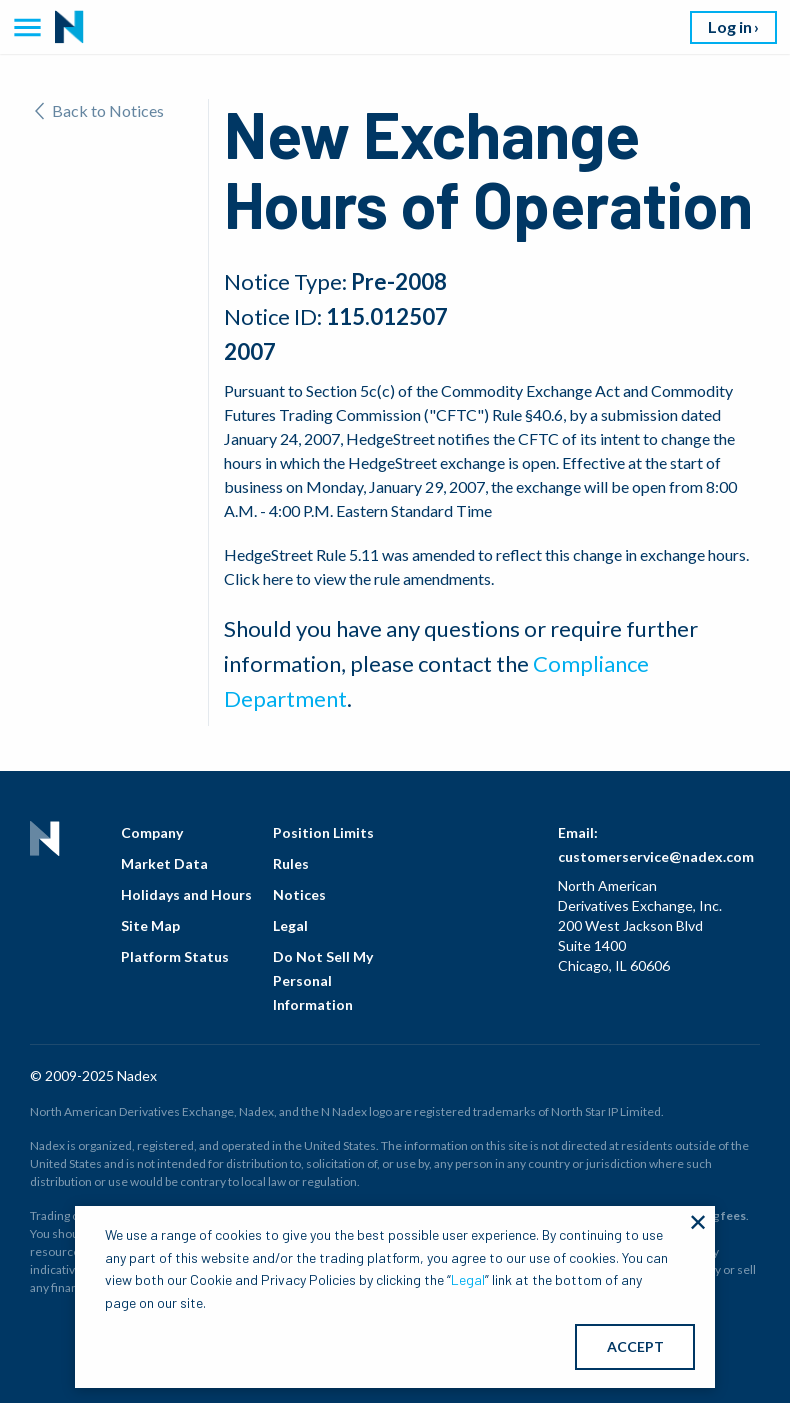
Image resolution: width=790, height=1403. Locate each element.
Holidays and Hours (186, 894)
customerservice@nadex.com (656, 856)
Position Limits (323, 832)
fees (733, 1215)
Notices (299, 894)
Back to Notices (99, 110)
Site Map (150, 925)
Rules (291, 863)
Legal (290, 925)
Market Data (164, 863)
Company (152, 832)
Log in (730, 26)
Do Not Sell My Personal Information (323, 980)
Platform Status (175, 956)
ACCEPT (635, 1346)
